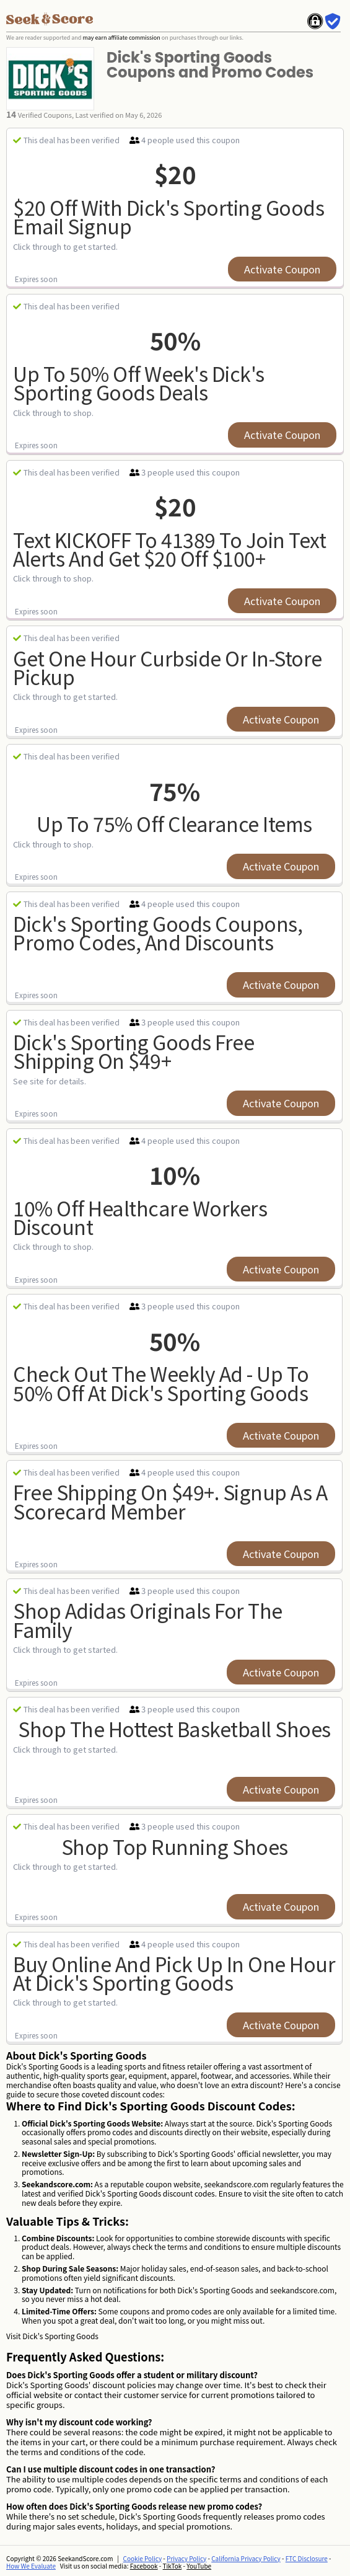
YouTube (198, 2565)
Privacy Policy (186, 2558)
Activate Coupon (282, 269)
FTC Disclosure (307, 2558)
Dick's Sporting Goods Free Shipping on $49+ (133, 1051)
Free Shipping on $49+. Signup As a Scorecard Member (170, 1501)
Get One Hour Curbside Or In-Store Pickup (167, 667)
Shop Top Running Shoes (174, 1846)
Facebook (144, 2565)
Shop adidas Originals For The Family (147, 1620)
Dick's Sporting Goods (60, 2335)
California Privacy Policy (246, 2558)
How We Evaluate (31, 2565)
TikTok (172, 2565)
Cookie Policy (142, 2558)
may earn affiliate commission (121, 37)
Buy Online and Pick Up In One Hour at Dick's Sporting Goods (174, 1973)
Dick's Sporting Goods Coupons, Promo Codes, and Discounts (157, 933)
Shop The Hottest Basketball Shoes (174, 1728)
